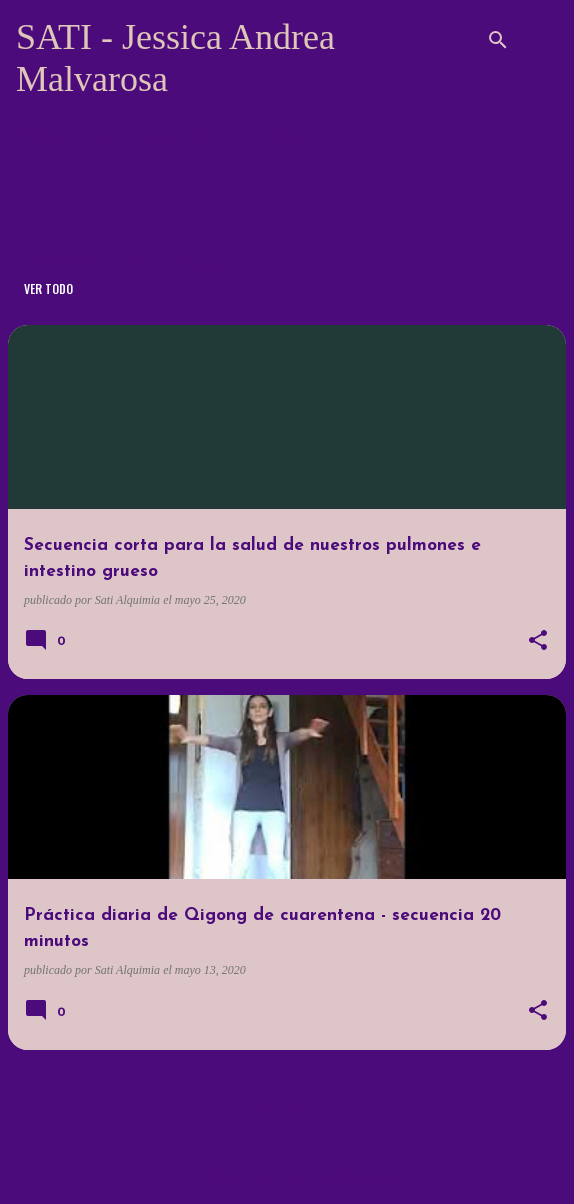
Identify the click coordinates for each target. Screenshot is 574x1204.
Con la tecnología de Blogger (287, 1175)
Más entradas (287, 1106)
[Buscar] (498, 40)
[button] (538, 642)
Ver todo (48, 288)
